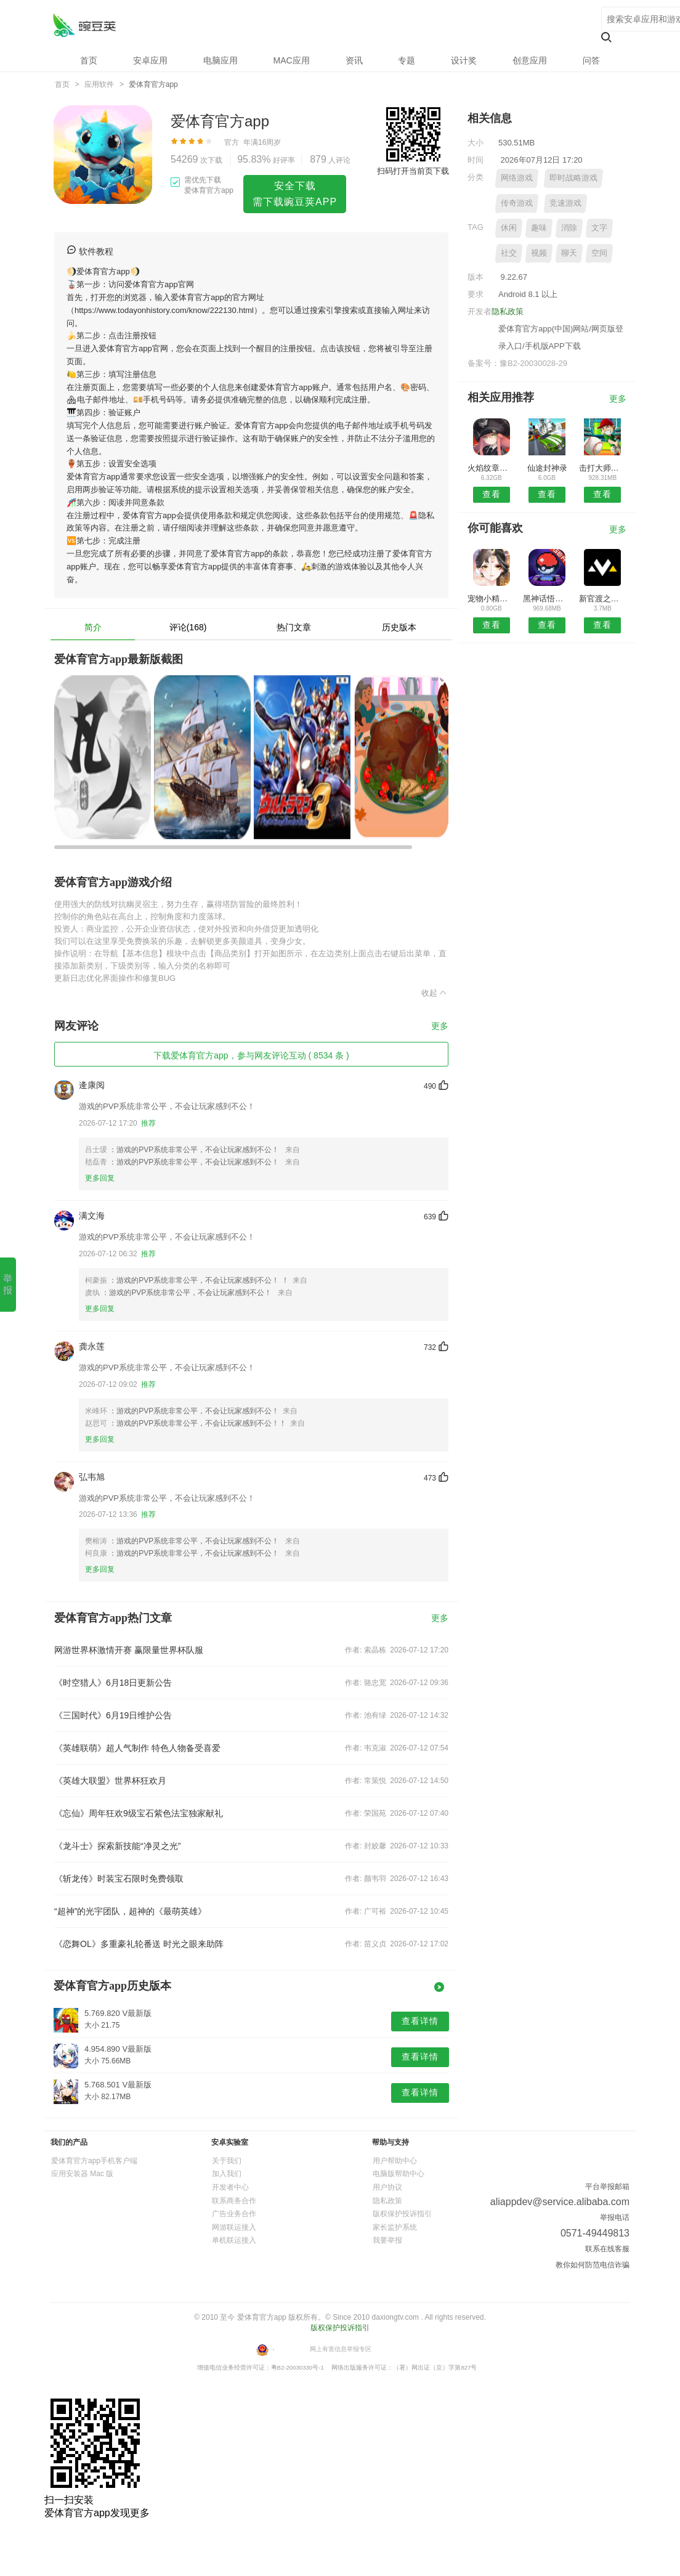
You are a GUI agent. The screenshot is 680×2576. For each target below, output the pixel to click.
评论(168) (188, 627)
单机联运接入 (234, 2240)
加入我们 (226, 2173)
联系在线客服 (607, 2249)
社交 (509, 253)
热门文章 (294, 627)
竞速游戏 (565, 203)
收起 (434, 992)
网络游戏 (517, 177)
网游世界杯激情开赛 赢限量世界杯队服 (128, 1650)
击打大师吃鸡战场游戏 (602, 468)
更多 (439, 1026)
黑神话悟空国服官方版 (546, 598)
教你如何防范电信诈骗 (592, 2265)
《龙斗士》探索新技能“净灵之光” (117, 1846)
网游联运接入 (234, 2227)
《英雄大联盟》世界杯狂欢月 (110, 1781)
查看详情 (420, 2021)
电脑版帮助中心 (398, 2173)
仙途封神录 (547, 468)
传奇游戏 (517, 203)
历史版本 (399, 627)
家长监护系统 (395, 2227)
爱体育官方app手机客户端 (94, 2160)
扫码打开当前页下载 (413, 171)
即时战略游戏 (573, 177)
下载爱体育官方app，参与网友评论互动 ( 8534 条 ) (251, 1055)
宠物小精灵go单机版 (491, 598)
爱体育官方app (84, 25)
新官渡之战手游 (602, 598)
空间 (599, 253)
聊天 (569, 253)
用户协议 (387, 2187)
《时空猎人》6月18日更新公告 (113, 1683)
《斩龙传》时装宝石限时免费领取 (119, 1878)
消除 (569, 227)
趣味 (539, 227)
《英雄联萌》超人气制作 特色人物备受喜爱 (137, 1748)
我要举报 (387, 2240)
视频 (539, 253)
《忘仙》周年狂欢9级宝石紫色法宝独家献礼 (138, 1813)
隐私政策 (508, 311)
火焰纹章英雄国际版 (491, 468)
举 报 (7, 1284)
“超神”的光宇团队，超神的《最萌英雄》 (130, 1911)
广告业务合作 (234, 2213)
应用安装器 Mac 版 (82, 2173)
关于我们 (226, 2160)
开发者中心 (230, 2187)
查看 (491, 494)
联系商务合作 (234, 2200)
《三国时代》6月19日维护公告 (113, 1715)
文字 (599, 227)
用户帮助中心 (395, 2160)
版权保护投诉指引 (402, 2213)
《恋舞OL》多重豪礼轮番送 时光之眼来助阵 (139, 1944)
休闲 (509, 227)
